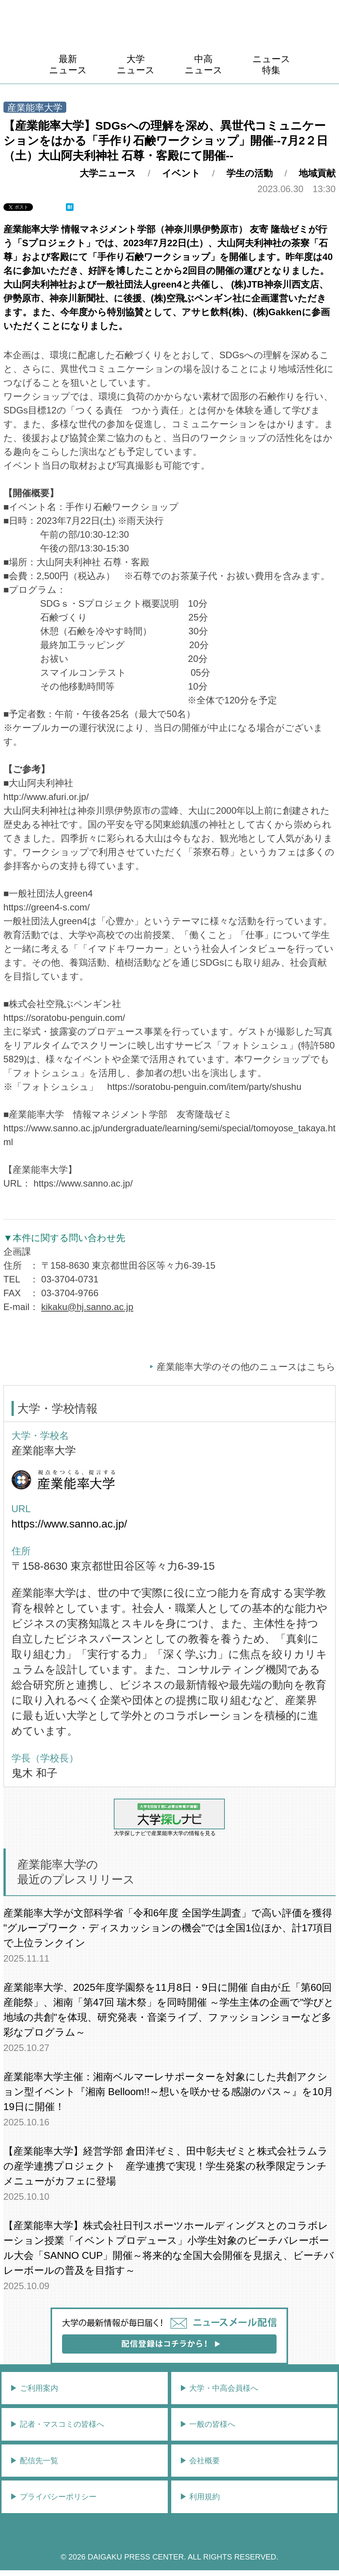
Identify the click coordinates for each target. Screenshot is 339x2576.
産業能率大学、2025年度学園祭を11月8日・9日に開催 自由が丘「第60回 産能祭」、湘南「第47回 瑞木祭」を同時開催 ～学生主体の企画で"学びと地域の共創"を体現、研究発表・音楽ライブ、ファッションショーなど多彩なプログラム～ (168, 2010)
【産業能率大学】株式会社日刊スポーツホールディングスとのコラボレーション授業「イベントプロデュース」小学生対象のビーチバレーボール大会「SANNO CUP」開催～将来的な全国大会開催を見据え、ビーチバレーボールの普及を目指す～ (168, 2248)
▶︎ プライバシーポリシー (53, 2496)
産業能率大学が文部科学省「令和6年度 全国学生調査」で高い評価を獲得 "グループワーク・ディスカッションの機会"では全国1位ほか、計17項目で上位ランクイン (168, 1928)
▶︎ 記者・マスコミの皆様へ (57, 2424)
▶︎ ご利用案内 (34, 2388)
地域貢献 (317, 173)
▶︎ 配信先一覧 (34, 2460)
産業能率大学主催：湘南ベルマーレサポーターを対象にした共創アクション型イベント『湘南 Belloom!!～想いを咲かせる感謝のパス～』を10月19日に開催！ (168, 2091)
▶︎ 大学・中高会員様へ (219, 2388)
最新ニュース (68, 64)
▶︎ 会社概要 (200, 2460)
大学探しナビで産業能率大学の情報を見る (169, 1817)
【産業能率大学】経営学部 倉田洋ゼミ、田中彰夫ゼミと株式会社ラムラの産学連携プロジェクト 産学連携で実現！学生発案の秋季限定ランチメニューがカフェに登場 (165, 2166)
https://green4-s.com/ (46, 907)
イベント (181, 173)
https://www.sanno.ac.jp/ (83, 1183)
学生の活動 (249, 173)
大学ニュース (136, 64)
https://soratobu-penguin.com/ (64, 1017)
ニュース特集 (271, 64)
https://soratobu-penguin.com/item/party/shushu (204, 1086)
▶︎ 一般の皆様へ (208, 2424)
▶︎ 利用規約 (200, 2496)
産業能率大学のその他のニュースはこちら (246, 1366)
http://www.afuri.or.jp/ (46, 797)
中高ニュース (204, 64)
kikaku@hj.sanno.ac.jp (87, 1307)
